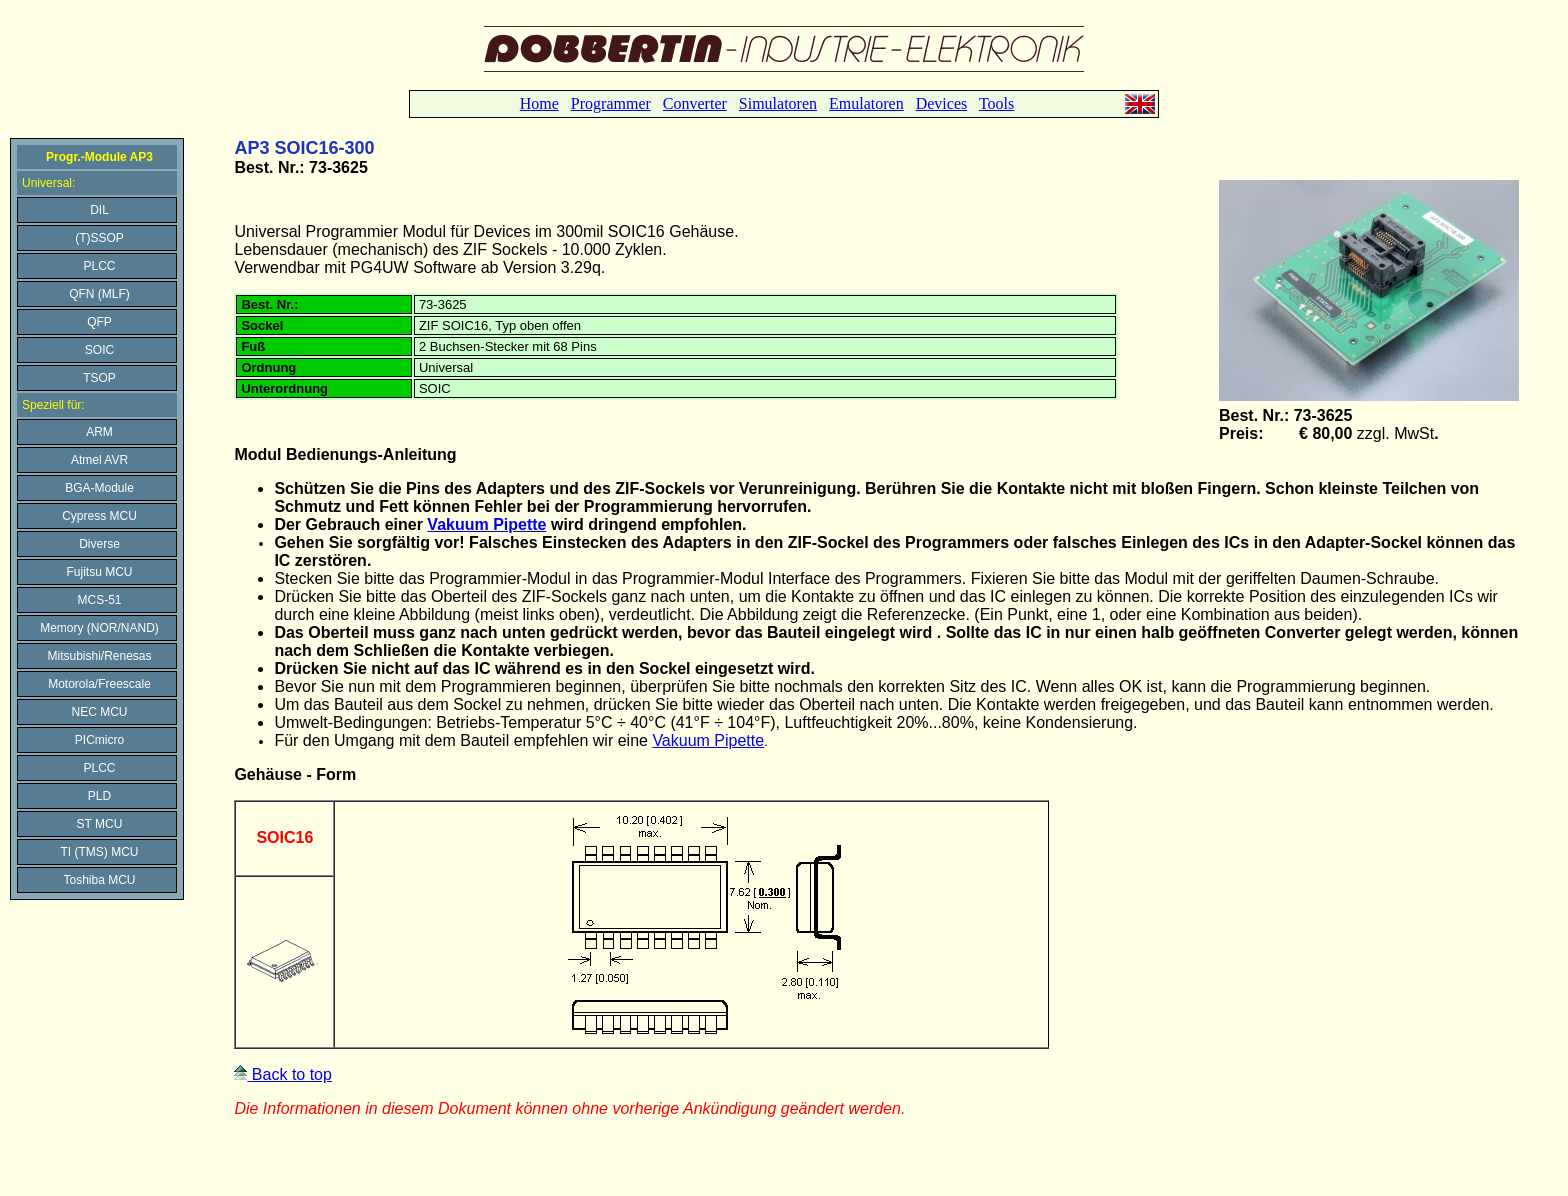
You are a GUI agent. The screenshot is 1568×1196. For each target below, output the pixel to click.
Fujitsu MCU (99, 572)
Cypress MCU (99, 516)
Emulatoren (866, 103)
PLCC (99, 266)
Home (539, 103)
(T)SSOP (99, 238)
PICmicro (99, 740)
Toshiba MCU (99, 880)
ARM (99, 432)
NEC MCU (100, 712)
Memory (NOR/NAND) (99, 628)
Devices (942, 103)
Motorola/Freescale (99, 684)
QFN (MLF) (99, 294)
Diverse (99, 544)
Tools (996, 103)
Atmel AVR (99, 460)
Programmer (611, 103)
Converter (695, 103)
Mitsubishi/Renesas (99, 656)
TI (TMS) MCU (100, 852)
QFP (99, 322)
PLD (99, 796)
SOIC (99, 350)
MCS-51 (99, 600)
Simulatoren (778, 103)
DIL (99, 210)
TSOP (99, 378)
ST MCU (100, 824)
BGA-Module (99, 488)
